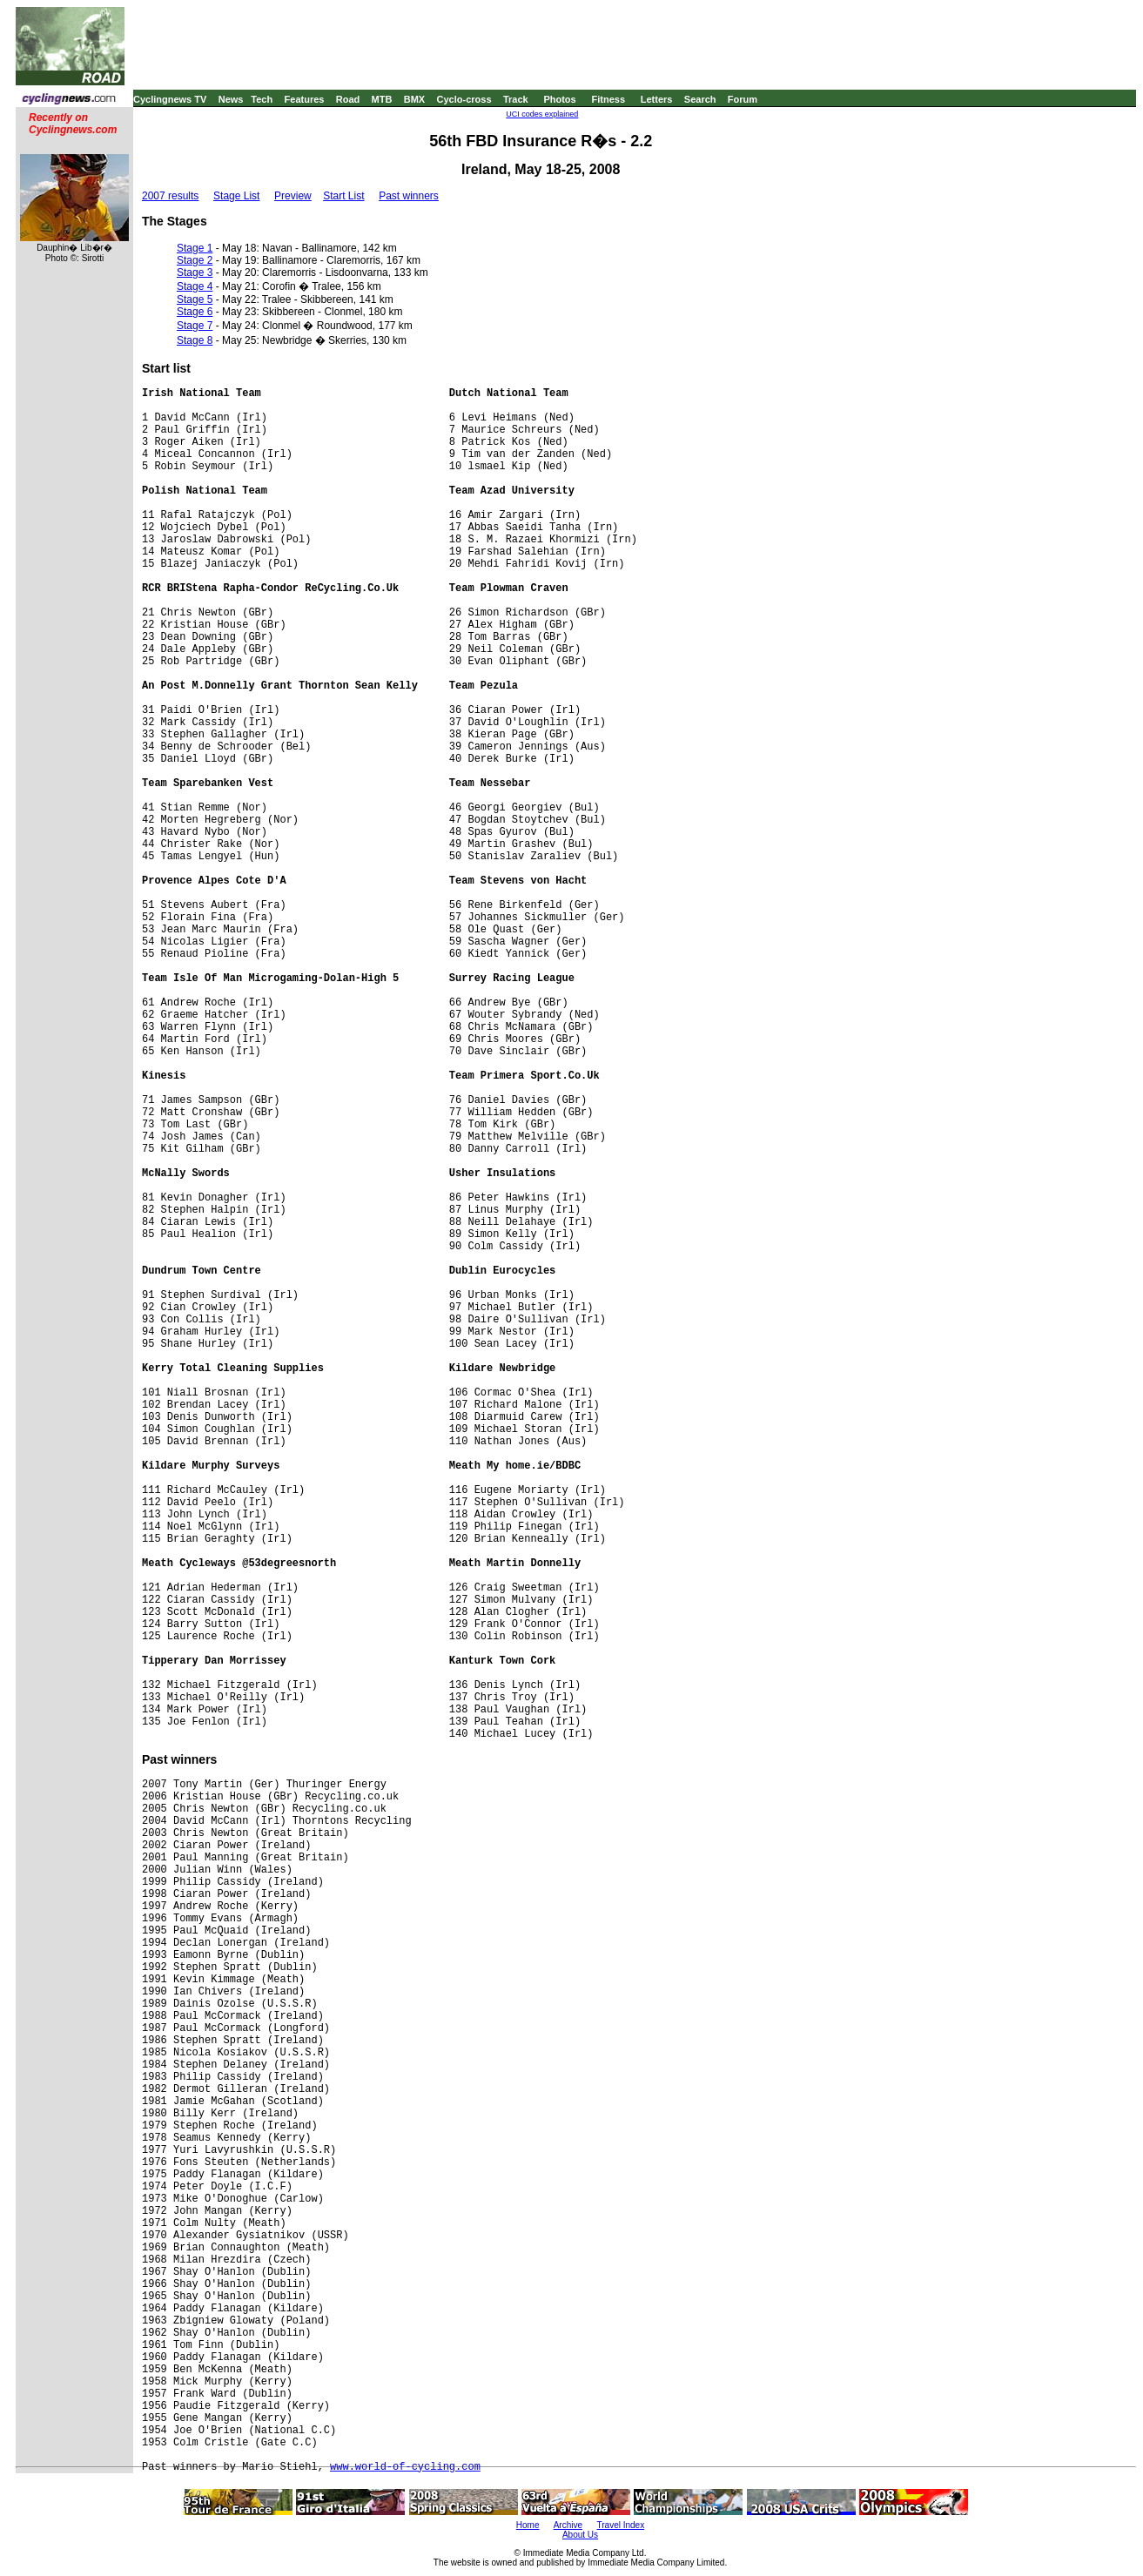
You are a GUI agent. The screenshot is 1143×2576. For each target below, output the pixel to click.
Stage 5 (194, 299)
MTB (382, 99)
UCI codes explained (542, 114)
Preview (293, 196)
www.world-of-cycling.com (405, 2467)
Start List (343, 196)
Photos (559, 99)
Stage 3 (194, 272)
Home (528, 2525)
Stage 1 (194, 248)
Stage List (236, 196)
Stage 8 (194, 340)
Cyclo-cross (464, 99)
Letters (657, 99)
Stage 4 (194, 286)
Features (305, 99)
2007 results (170, 196)
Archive (568, 2525)
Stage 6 (194, 312)
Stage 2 (194, 260)
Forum (742, 99)
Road (348, 99)
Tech (261, 99)
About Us (580, 2534)
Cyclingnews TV (169, 99)
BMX (414, 99)
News (231, 99)
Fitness (608, 99)
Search (700, 99)
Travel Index (621, 2525)
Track (515, 99)
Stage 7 (194, 325)
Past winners (409, 196)
